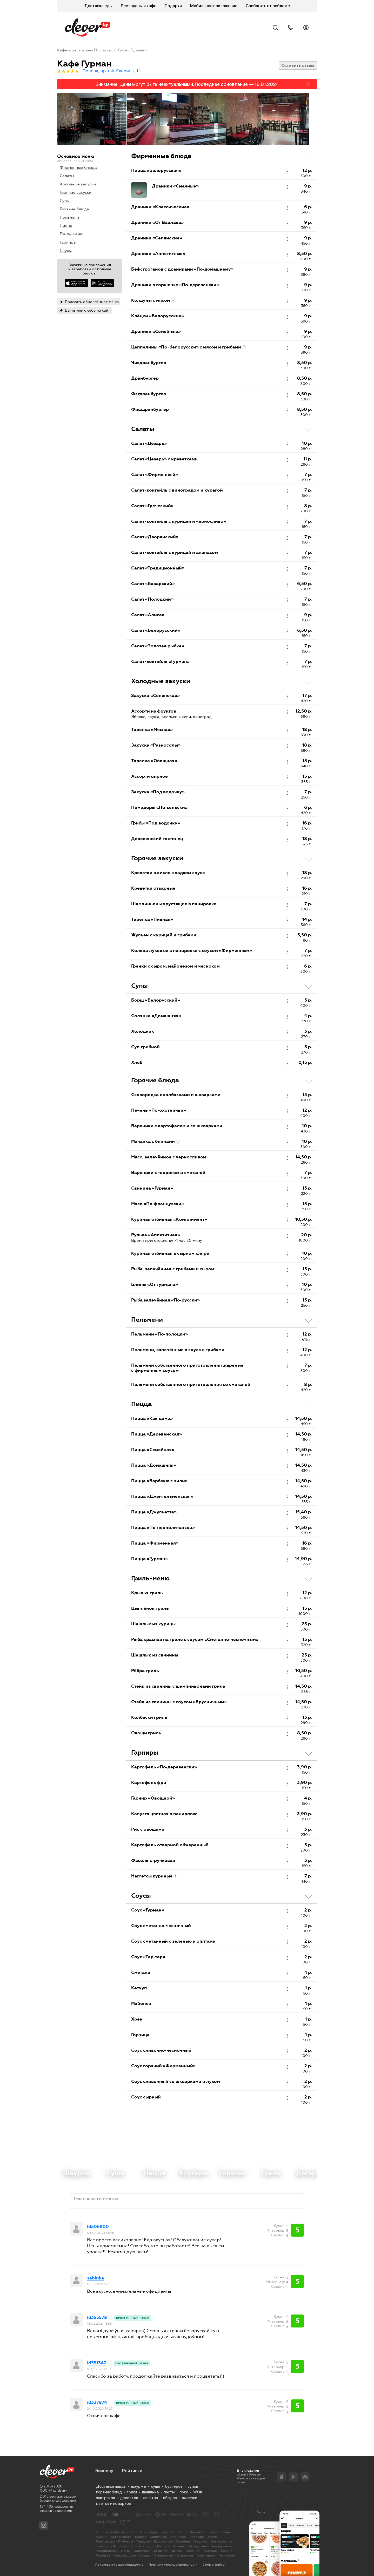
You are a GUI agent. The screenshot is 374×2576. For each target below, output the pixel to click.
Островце (141, 2551)
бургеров (174, 2486)
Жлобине (183, 2541)
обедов (170, 2498)
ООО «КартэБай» (53, 2490)
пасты (169, 2492)
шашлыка (150, 2492)
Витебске (136, 2532)
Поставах (210, 2551)
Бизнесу (104, 2470)
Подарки (173, 5)
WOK (197, 2492)
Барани (101, 2537)
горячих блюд (109, 2492)
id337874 (97, 2402)
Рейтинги (132, 2470)
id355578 (97, 2317)
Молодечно (198, 2546)
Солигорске (206, 2555)
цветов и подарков (113, 2503)
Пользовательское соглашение (119, 2564)
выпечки (189, 2498)
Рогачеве (103, 2555)
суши (155, 2486)
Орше (125, 2551)
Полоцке (192, 2551)
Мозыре (179, 2546)
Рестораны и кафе (138, 5)
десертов (129, 2498)
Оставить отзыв (298, 65)
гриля (132, 2492)
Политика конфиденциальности (173, 2564)
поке (183, 2492)
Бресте (182, 2532)
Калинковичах (222, 2541)
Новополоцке (106, 2551)
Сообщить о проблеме (268, 5)
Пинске (176, 2551)
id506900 (98, 2226)
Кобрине (120, 2546)
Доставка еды (98, 5)
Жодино (200, 2541)
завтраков (105, 2498)
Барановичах (220, 2532)
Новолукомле (221, 2546)
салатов (150, 2498)
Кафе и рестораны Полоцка (84, 50)
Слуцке (145, 2555)
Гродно (152, 2532)
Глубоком (125, 2541)
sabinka (95, 2278)
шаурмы (138, 2486)
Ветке (212, 2537)
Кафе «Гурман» (131, 50)
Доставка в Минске (110, 2532)
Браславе (197, 2537)
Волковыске (105, 2541)
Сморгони (185, 2555)
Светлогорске (125, 2555)
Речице (226, 2551)
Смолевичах (163, 2555)
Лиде (149, 2546)
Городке (143, 2541)
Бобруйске (158, 2537)
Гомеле (167, 2532)
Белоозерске (121, 2537)
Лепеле (136, 2546)
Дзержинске (163, 2541)
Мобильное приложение (213, 5)
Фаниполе (227, 2555)
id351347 (96, 2363)
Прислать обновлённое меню (92, 302)
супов (193, 2486)
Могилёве (198, 2532)
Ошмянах (160, 2551)
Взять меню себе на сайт (87, 310)
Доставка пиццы (111, 2486)
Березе (140, 2537)
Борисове (178, 2537)
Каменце (103, 2546)
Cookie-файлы (214, 2564)
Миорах (163, 2546)
